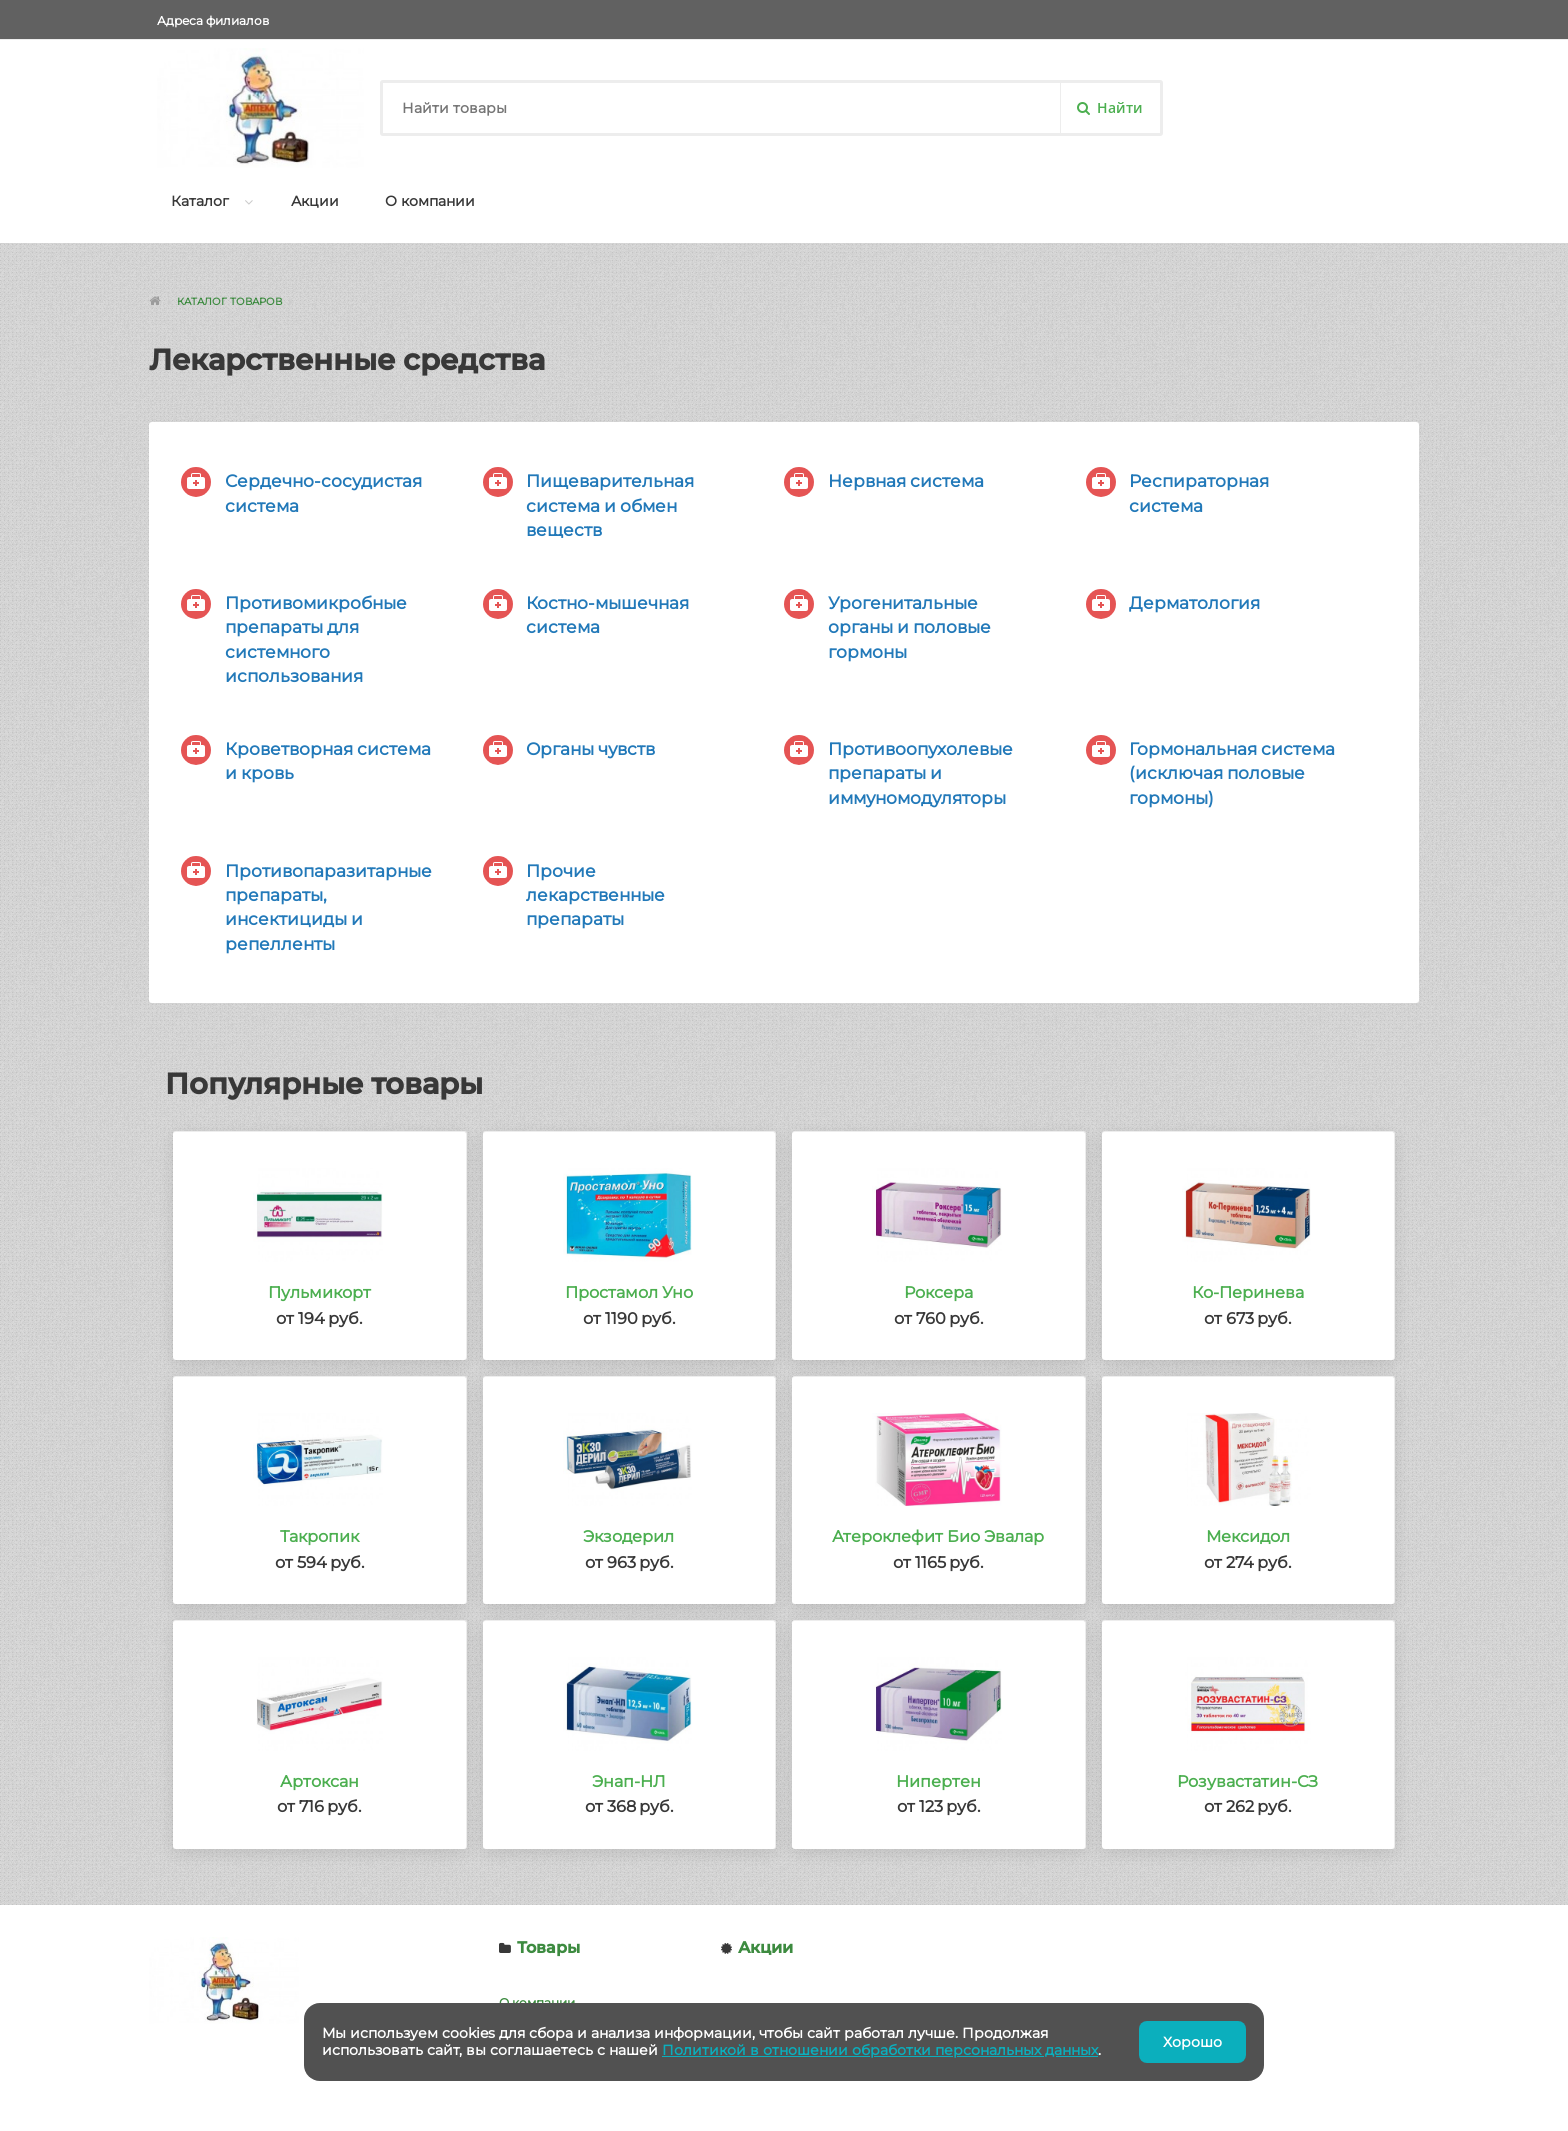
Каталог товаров (229, 301)
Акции (315, 201)
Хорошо (1192, 2042)
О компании (430, 201)
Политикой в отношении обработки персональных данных (880, 2050)
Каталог (200, 201)
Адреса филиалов (213, 20)
